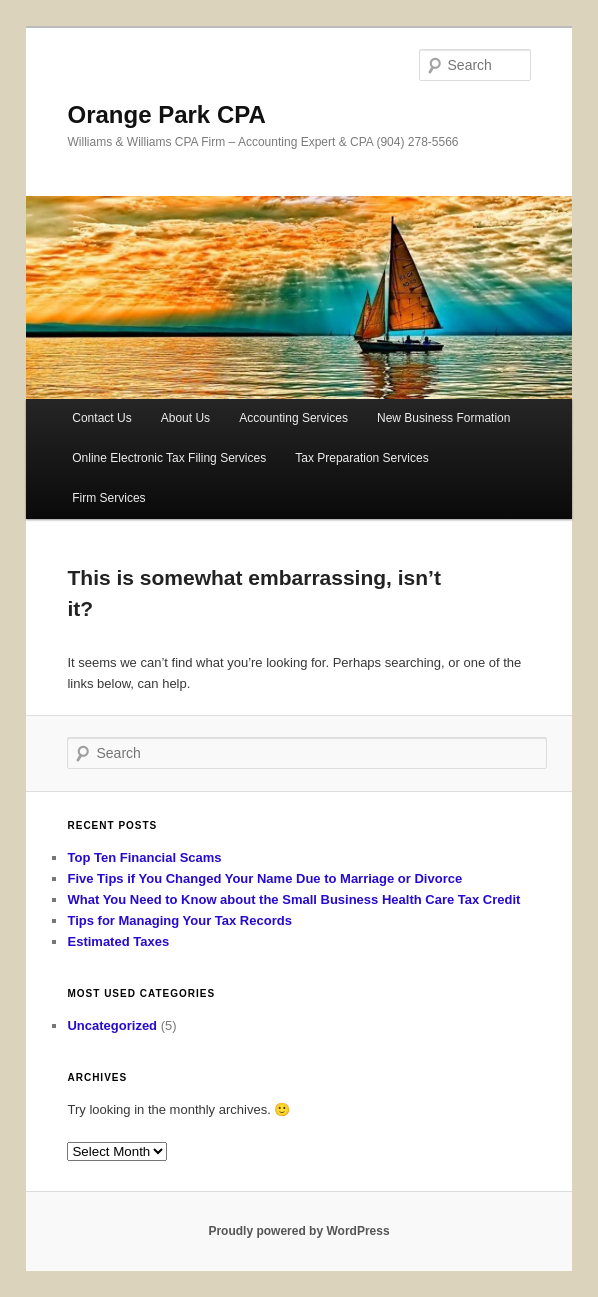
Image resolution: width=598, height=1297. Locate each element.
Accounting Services (293, 418)
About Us (185, 418)
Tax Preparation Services (361, 458)
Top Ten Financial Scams (144, 857)
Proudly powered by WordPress (298, 1231)
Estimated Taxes (118, 941)
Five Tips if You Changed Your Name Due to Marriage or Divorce (264, 878)
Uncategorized (112, 1025)
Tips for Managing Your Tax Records (179, 920)
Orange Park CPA (166, 114)
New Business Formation (443, 418)
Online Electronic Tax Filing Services (169, 458)
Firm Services (108, 498)
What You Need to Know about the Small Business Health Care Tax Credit (293, 899)
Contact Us (101, 418)
